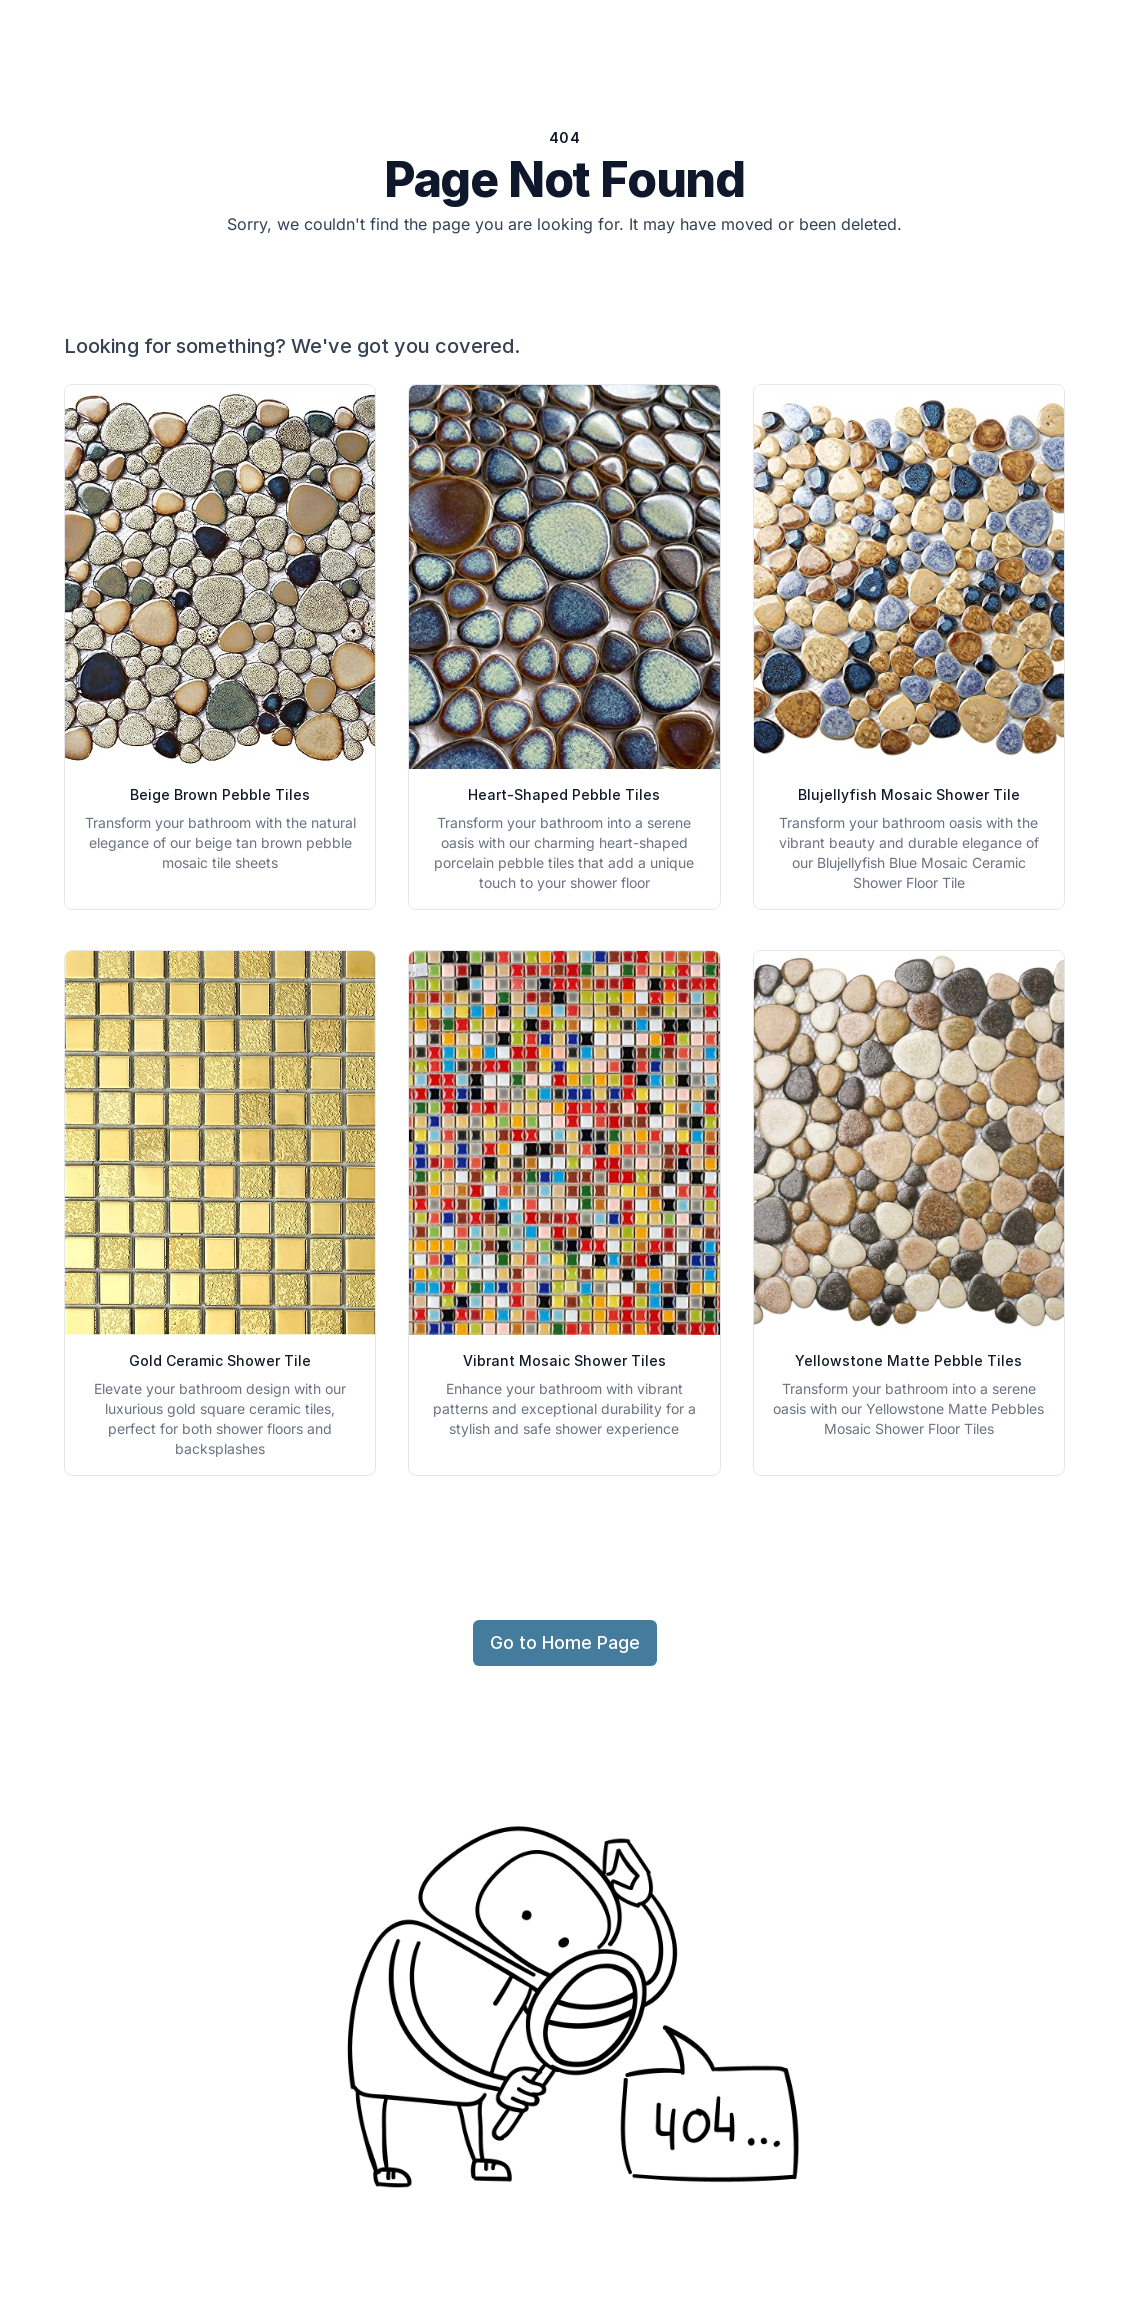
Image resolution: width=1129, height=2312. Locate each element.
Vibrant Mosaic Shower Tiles (564, 1360)
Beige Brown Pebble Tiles (220, 794)
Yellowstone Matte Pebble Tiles (908, 1360)
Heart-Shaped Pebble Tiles (564, 794)
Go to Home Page (565, 1642)
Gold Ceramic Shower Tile (220, 1360)
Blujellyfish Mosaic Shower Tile (909, 794)
